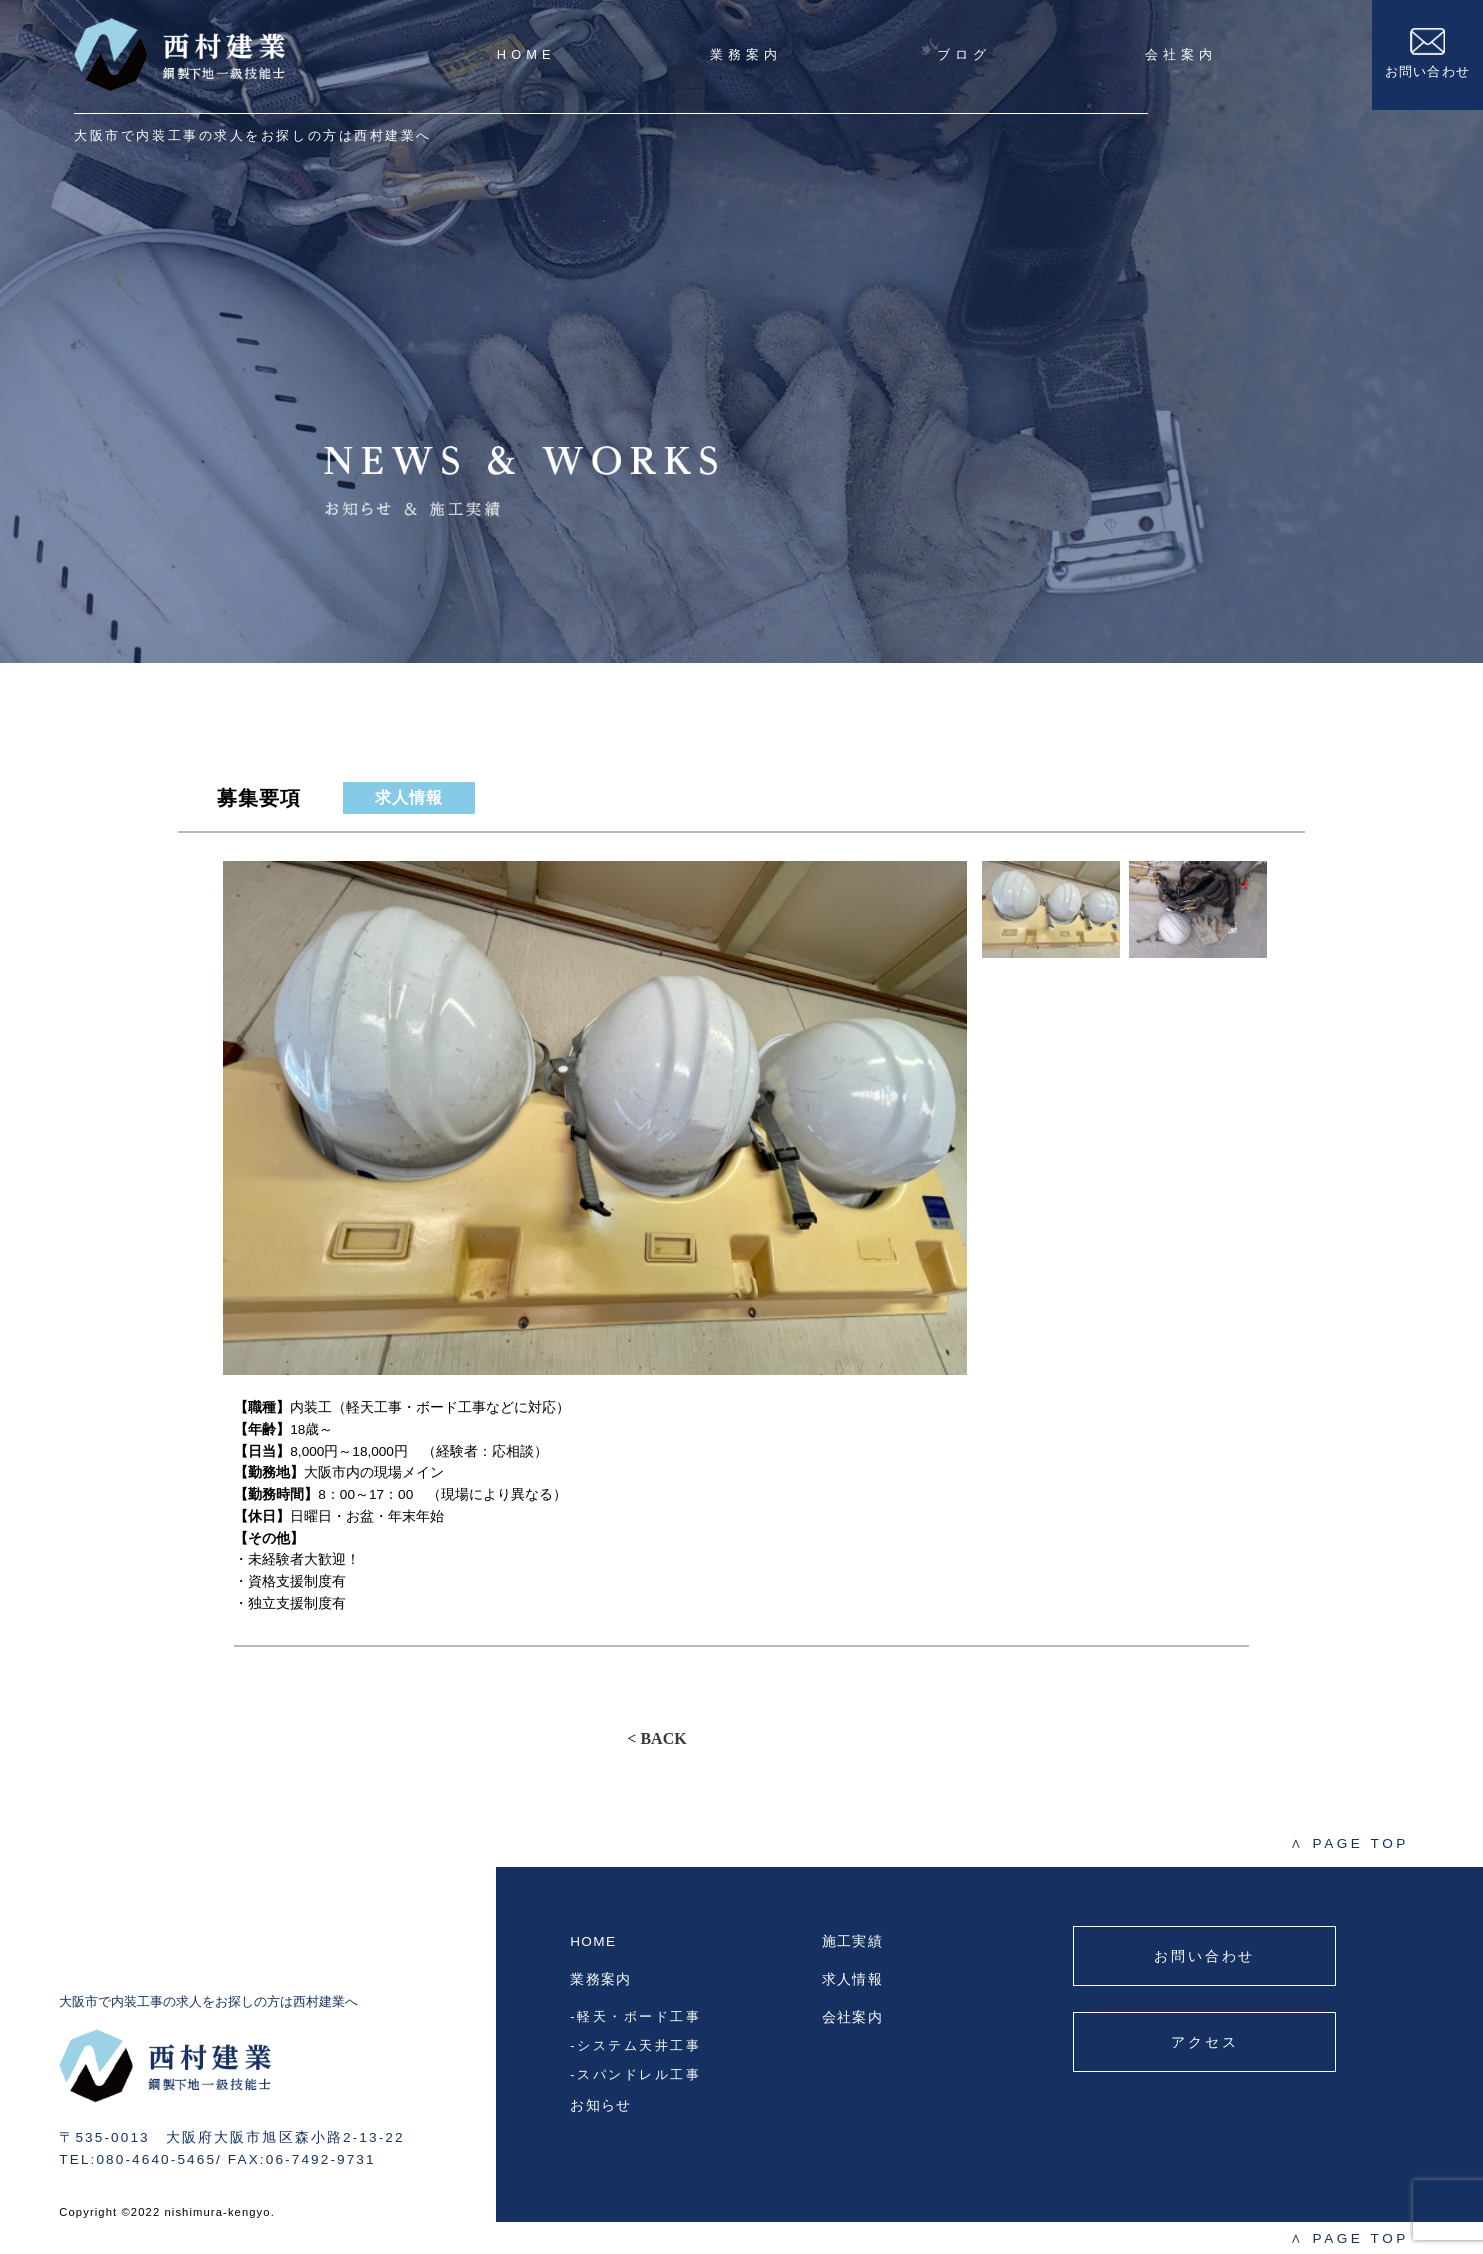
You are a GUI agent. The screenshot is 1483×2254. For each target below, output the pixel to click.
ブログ (964, 54)
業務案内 (746, 54)
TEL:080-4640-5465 (137, 2159)
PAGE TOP (1349, 1843)
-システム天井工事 (635, 2045)
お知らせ (600, 2105)
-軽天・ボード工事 (635, 2016)
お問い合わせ (1428, 53)
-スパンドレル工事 (635, 2074)
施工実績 (852, 1941)
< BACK (656, 1738)
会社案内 (1181, 54)
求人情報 (852, 1979)
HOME (526, 54)
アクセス (1205, 2042)
